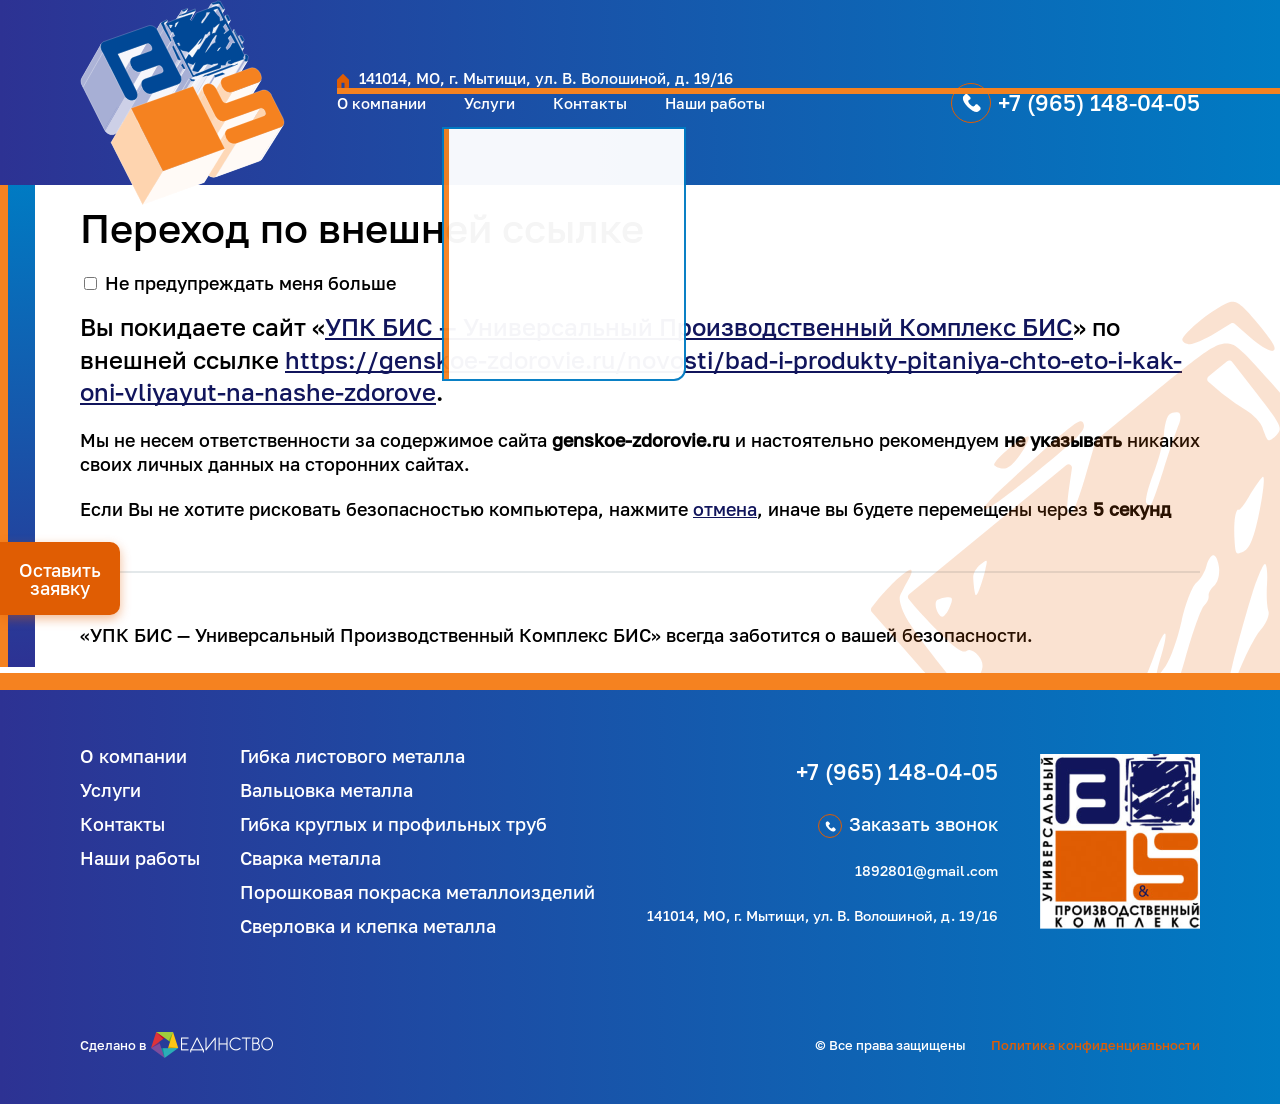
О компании (330, 123)
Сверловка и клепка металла (368, 926)
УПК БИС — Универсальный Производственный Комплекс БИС (699, 326)
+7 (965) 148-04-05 (1042, 122)
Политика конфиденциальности (1095, 1045)
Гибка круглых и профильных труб (393, 824)
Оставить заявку (60, 579)
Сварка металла (310, 858)
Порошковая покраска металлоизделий (417, 892)
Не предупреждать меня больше (250, 283)
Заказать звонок (923, 824)
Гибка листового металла (352, 756)
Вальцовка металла (326, 790)
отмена (725, 509)
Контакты (563, 123)
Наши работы (704, 123)
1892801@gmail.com (926, 870)
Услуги (452, 123)
